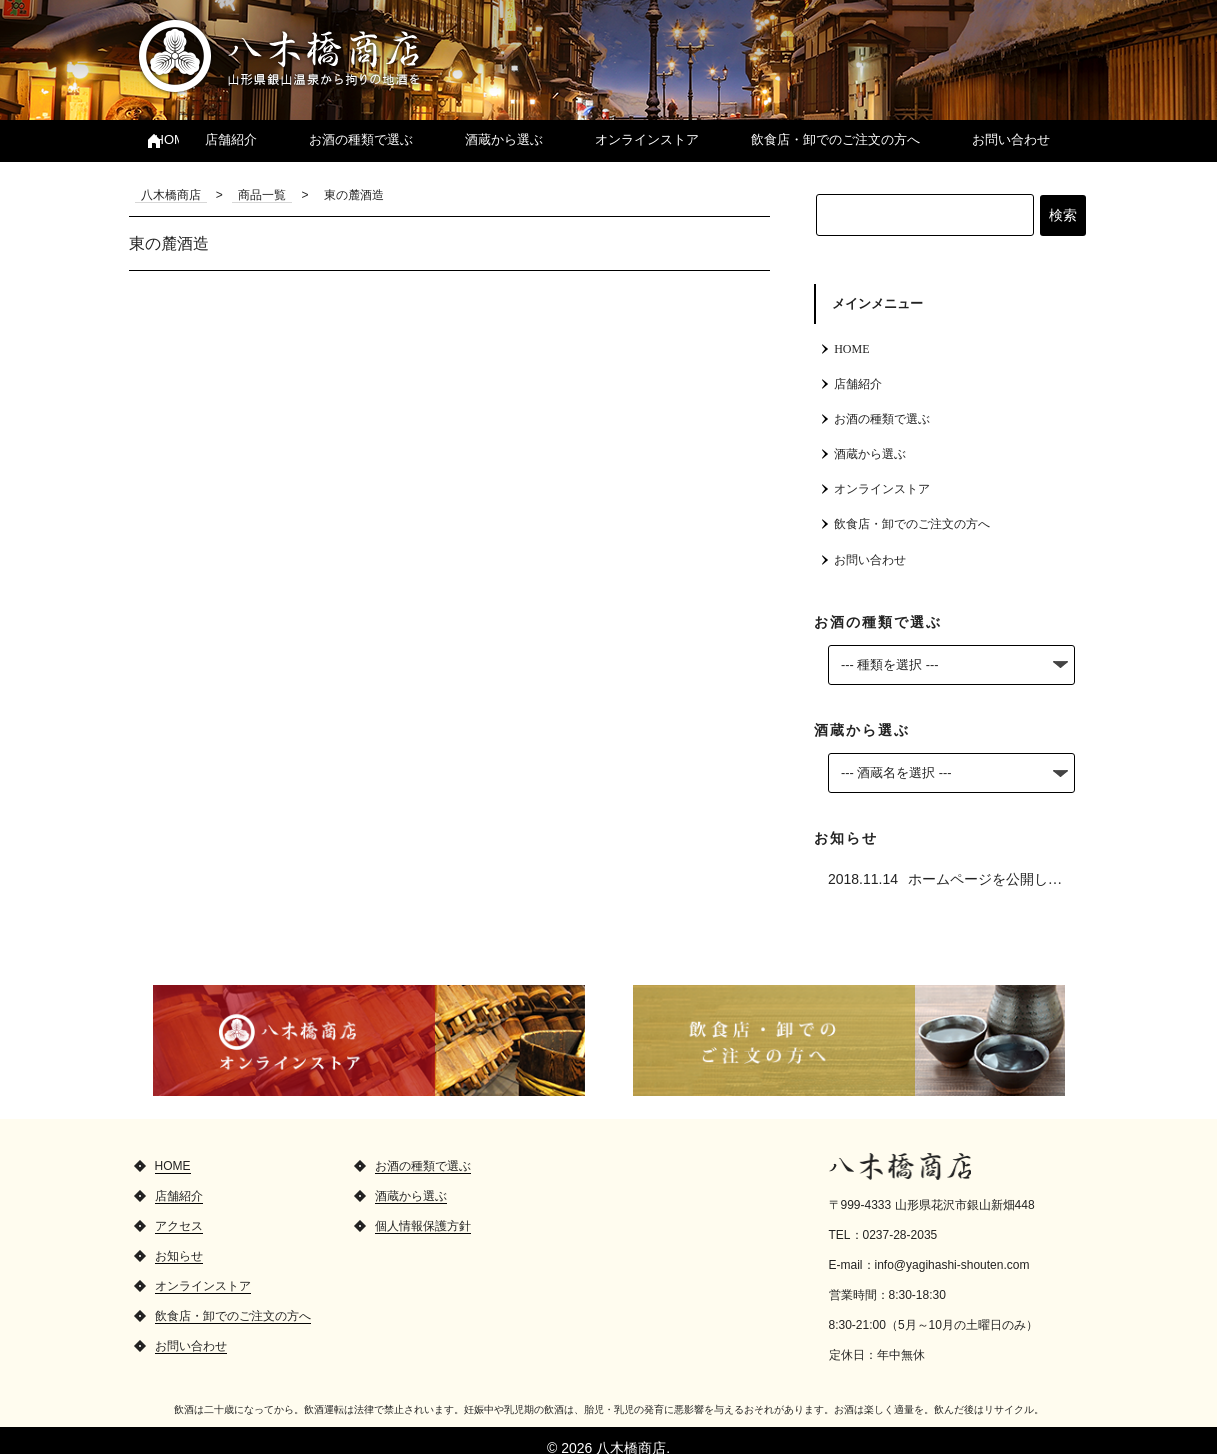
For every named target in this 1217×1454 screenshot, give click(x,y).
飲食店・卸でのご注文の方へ (835, 139)
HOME (168, 139)
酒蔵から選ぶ (504, 139)
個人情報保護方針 (423, 1211)
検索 (1063, 215)
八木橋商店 (279, 55)
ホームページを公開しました (999, 863)
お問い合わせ (1011, 139)
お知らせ (179, 1241)
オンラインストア (647, 139)
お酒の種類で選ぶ (361, 139)
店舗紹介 (231, 139)
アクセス (179, 1211)
